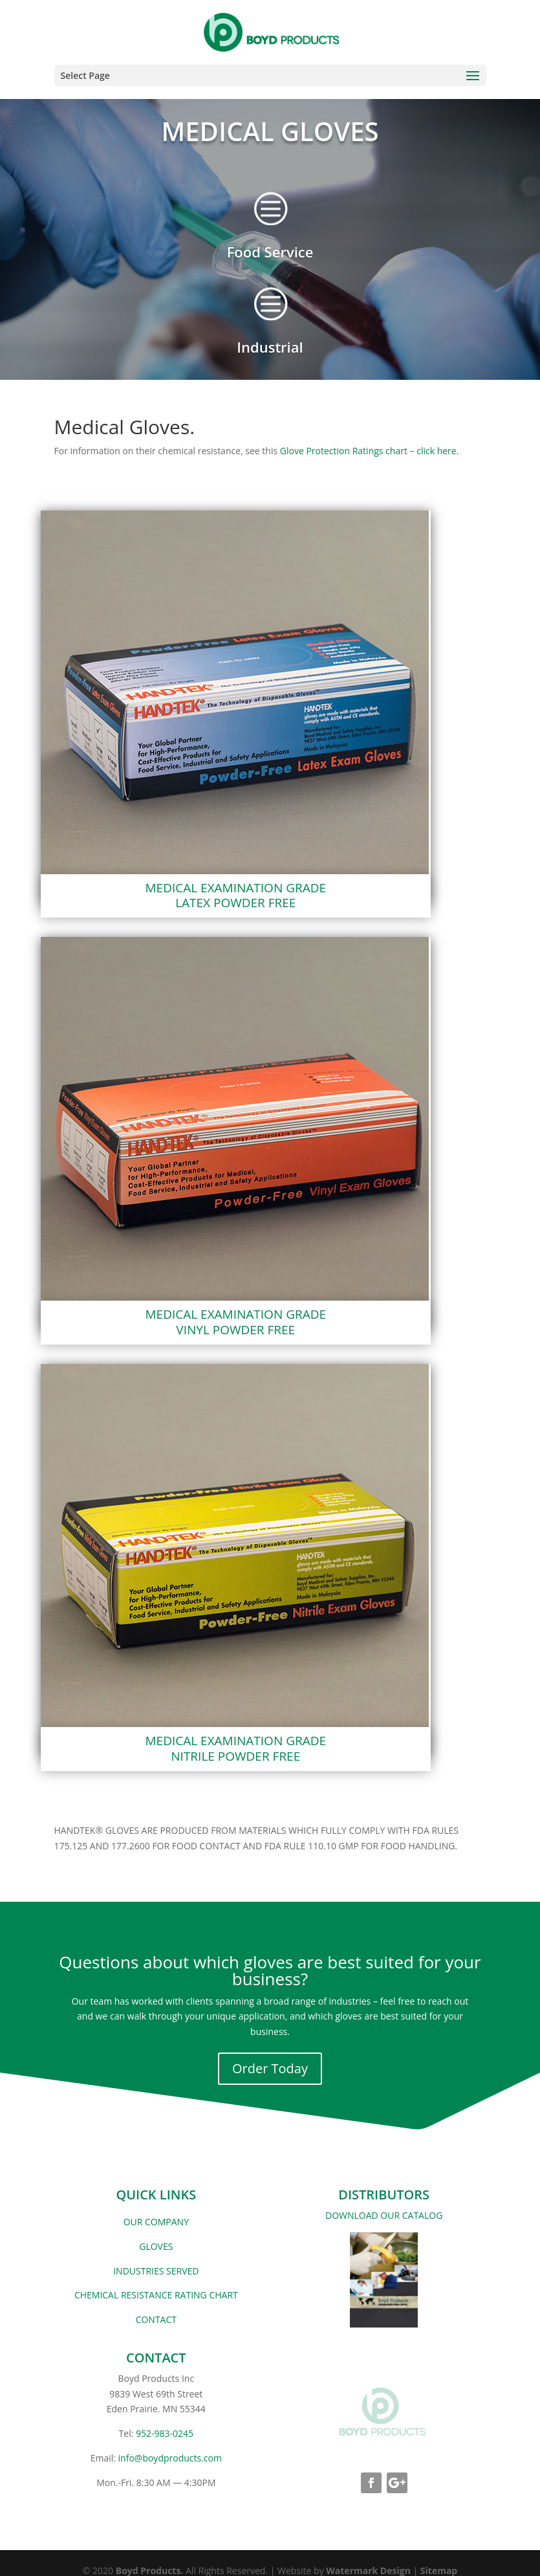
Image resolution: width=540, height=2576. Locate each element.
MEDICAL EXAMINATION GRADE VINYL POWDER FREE (236, 1322)
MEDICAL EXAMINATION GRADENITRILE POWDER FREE (236, 1748)
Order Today (270, 2068)
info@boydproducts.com (170, 2458)
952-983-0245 (164, 2433)
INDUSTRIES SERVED (156, 2271)
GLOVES (156, 2246)
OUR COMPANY (156, 2222)
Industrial (270, 347)
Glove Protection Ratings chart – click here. (369, 451)
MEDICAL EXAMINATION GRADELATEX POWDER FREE (236, 895)
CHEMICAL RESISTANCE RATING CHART (156, 2295)
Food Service (270, 251)
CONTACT (156, 2319)
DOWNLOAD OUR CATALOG (383, 2215)
